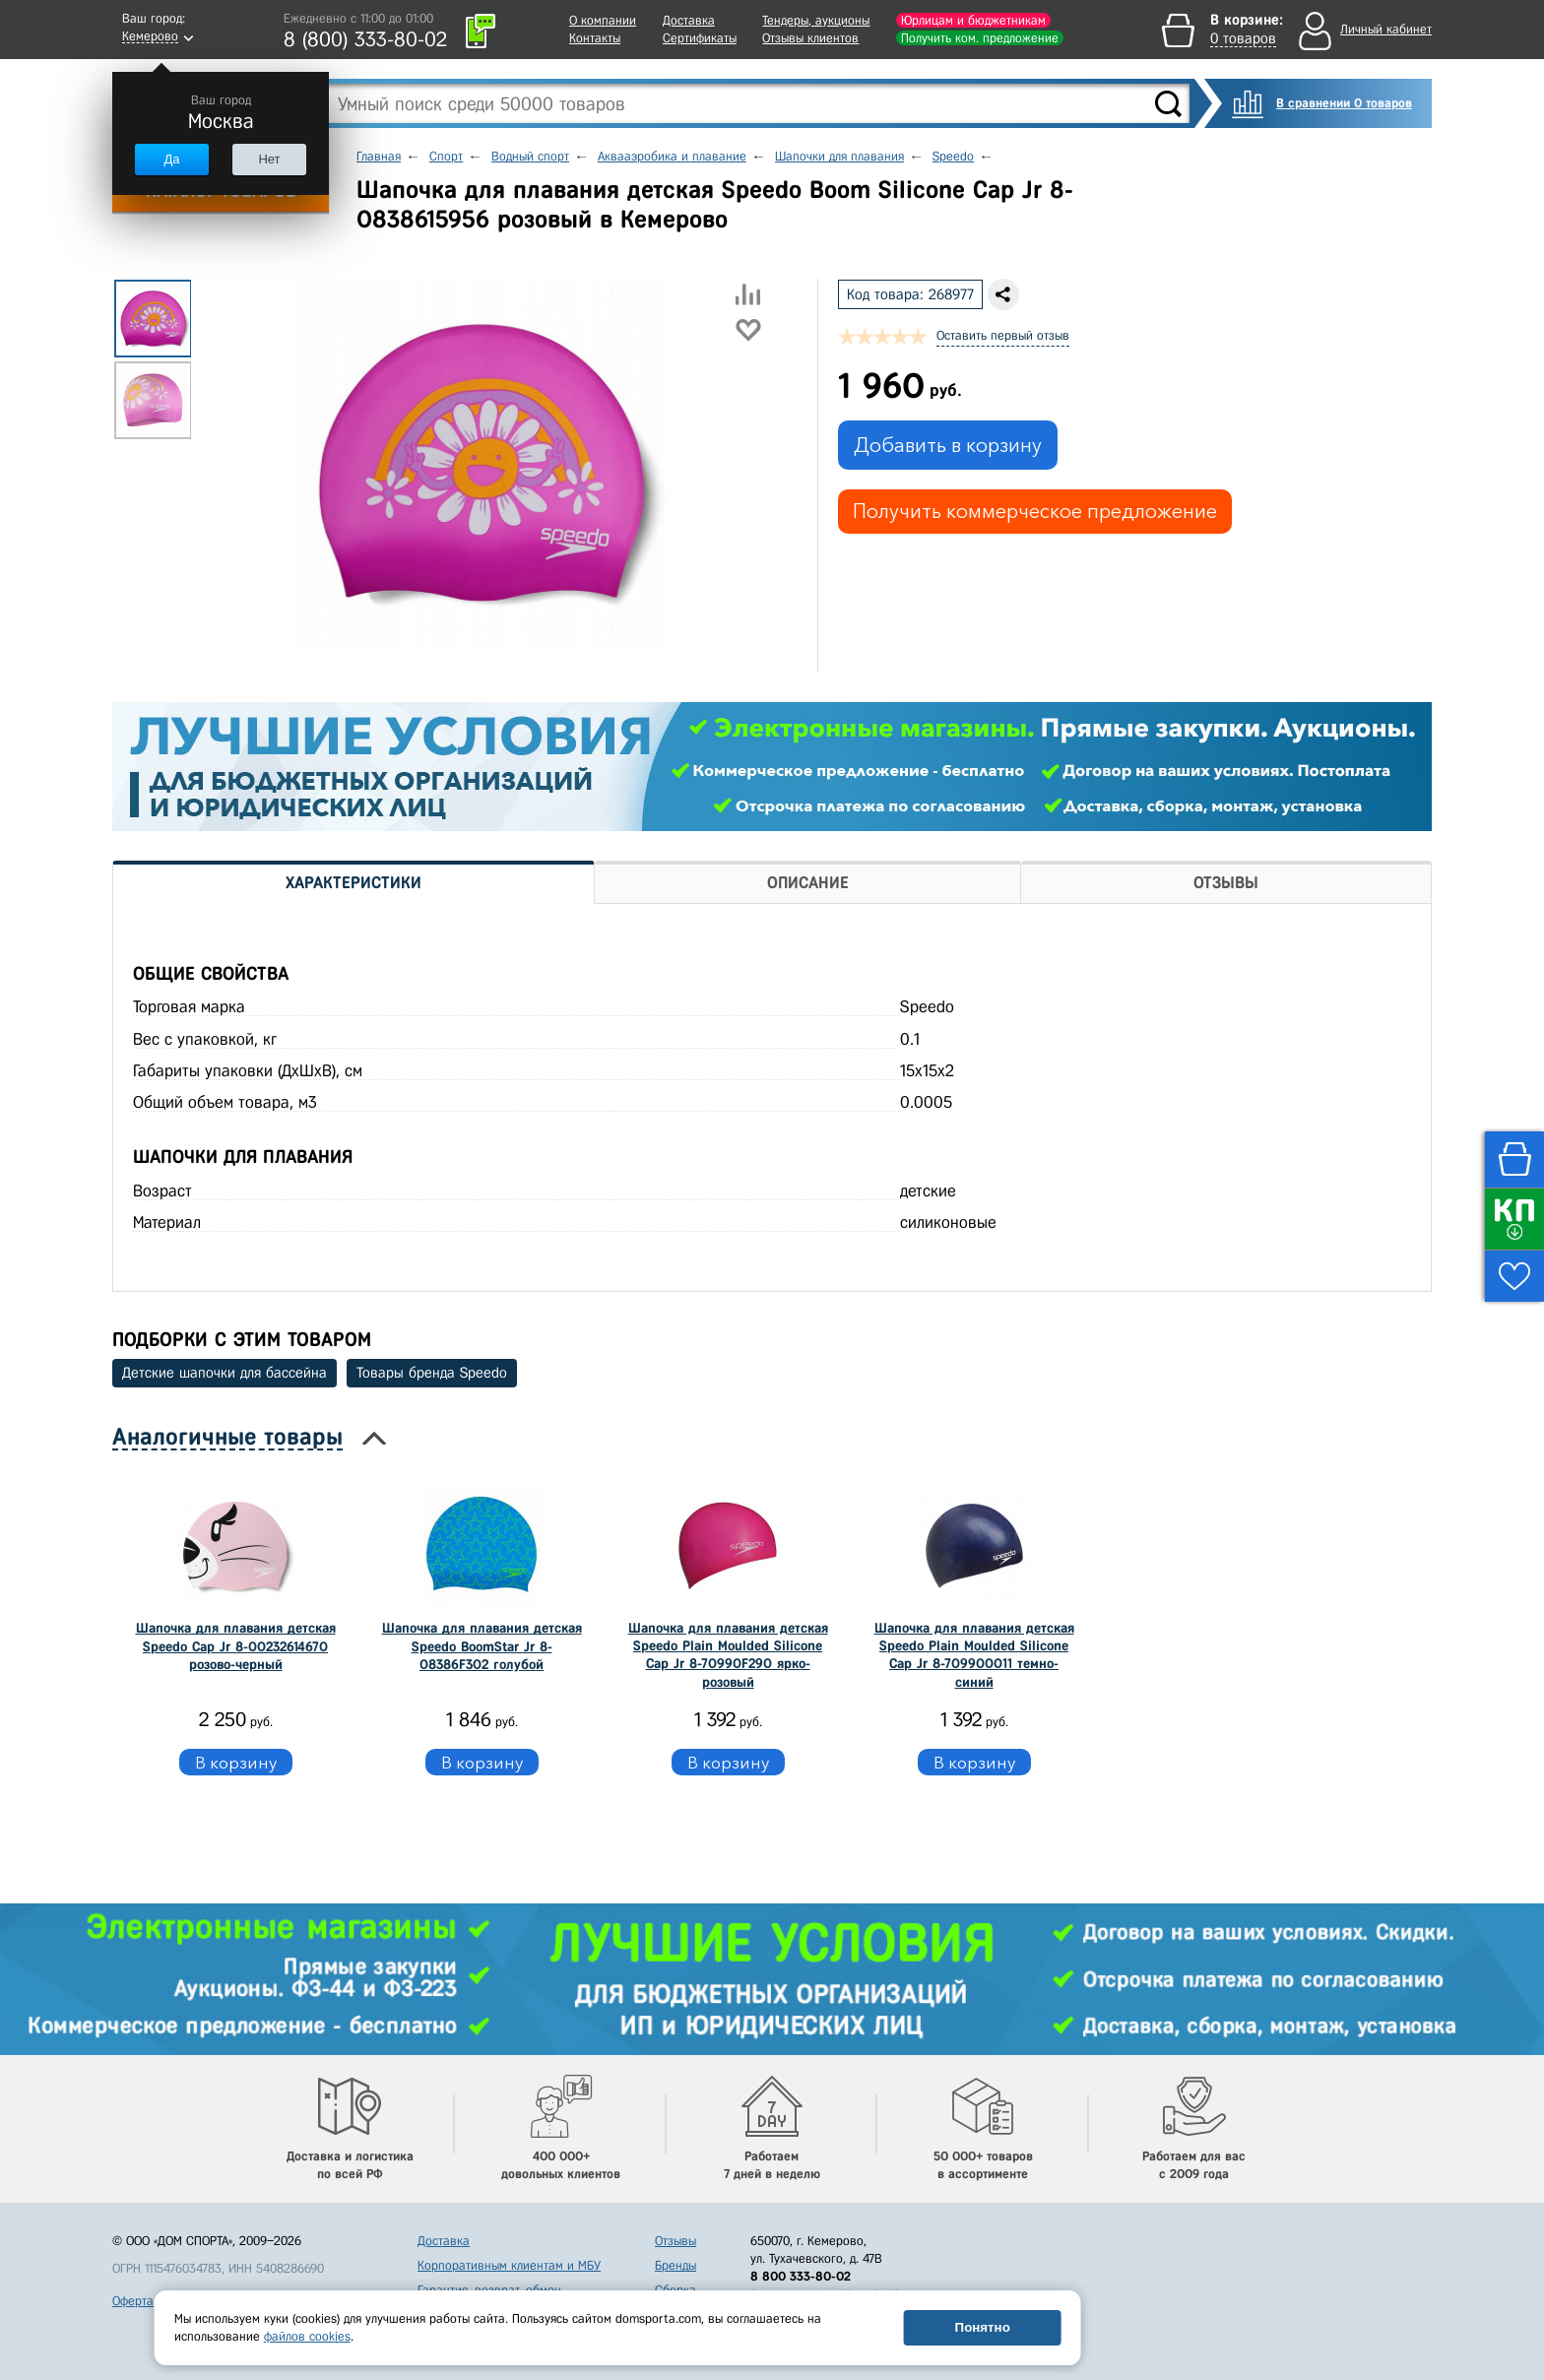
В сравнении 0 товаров (1344, 102)
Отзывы (675, 2240)
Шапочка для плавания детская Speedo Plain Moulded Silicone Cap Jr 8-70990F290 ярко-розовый (728, 1655)
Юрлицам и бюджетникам (973, 20)
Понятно (982, 2327)
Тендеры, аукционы (815, 20)
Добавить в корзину (948, 445)
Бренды (675, 2265)
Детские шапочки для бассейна (224, 1373)
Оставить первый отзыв (1002, 335)
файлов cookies (307, 2336)
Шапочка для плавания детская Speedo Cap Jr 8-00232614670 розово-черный (236, 1646)
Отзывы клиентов (810, 38)
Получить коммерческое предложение (1035, 511)
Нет (269, 159)
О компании (602, 20)
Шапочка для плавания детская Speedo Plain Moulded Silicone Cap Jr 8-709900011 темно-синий (974, 1655)
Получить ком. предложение (980, 38)
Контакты (594, 38)
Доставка (689, 20)
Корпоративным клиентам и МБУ (509, 2265)
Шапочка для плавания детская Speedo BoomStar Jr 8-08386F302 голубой (482, 1646)
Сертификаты (700, 38)
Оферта (133, 2300)
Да (171, 159)
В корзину (236, 1762)
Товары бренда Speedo (431, 1373)
